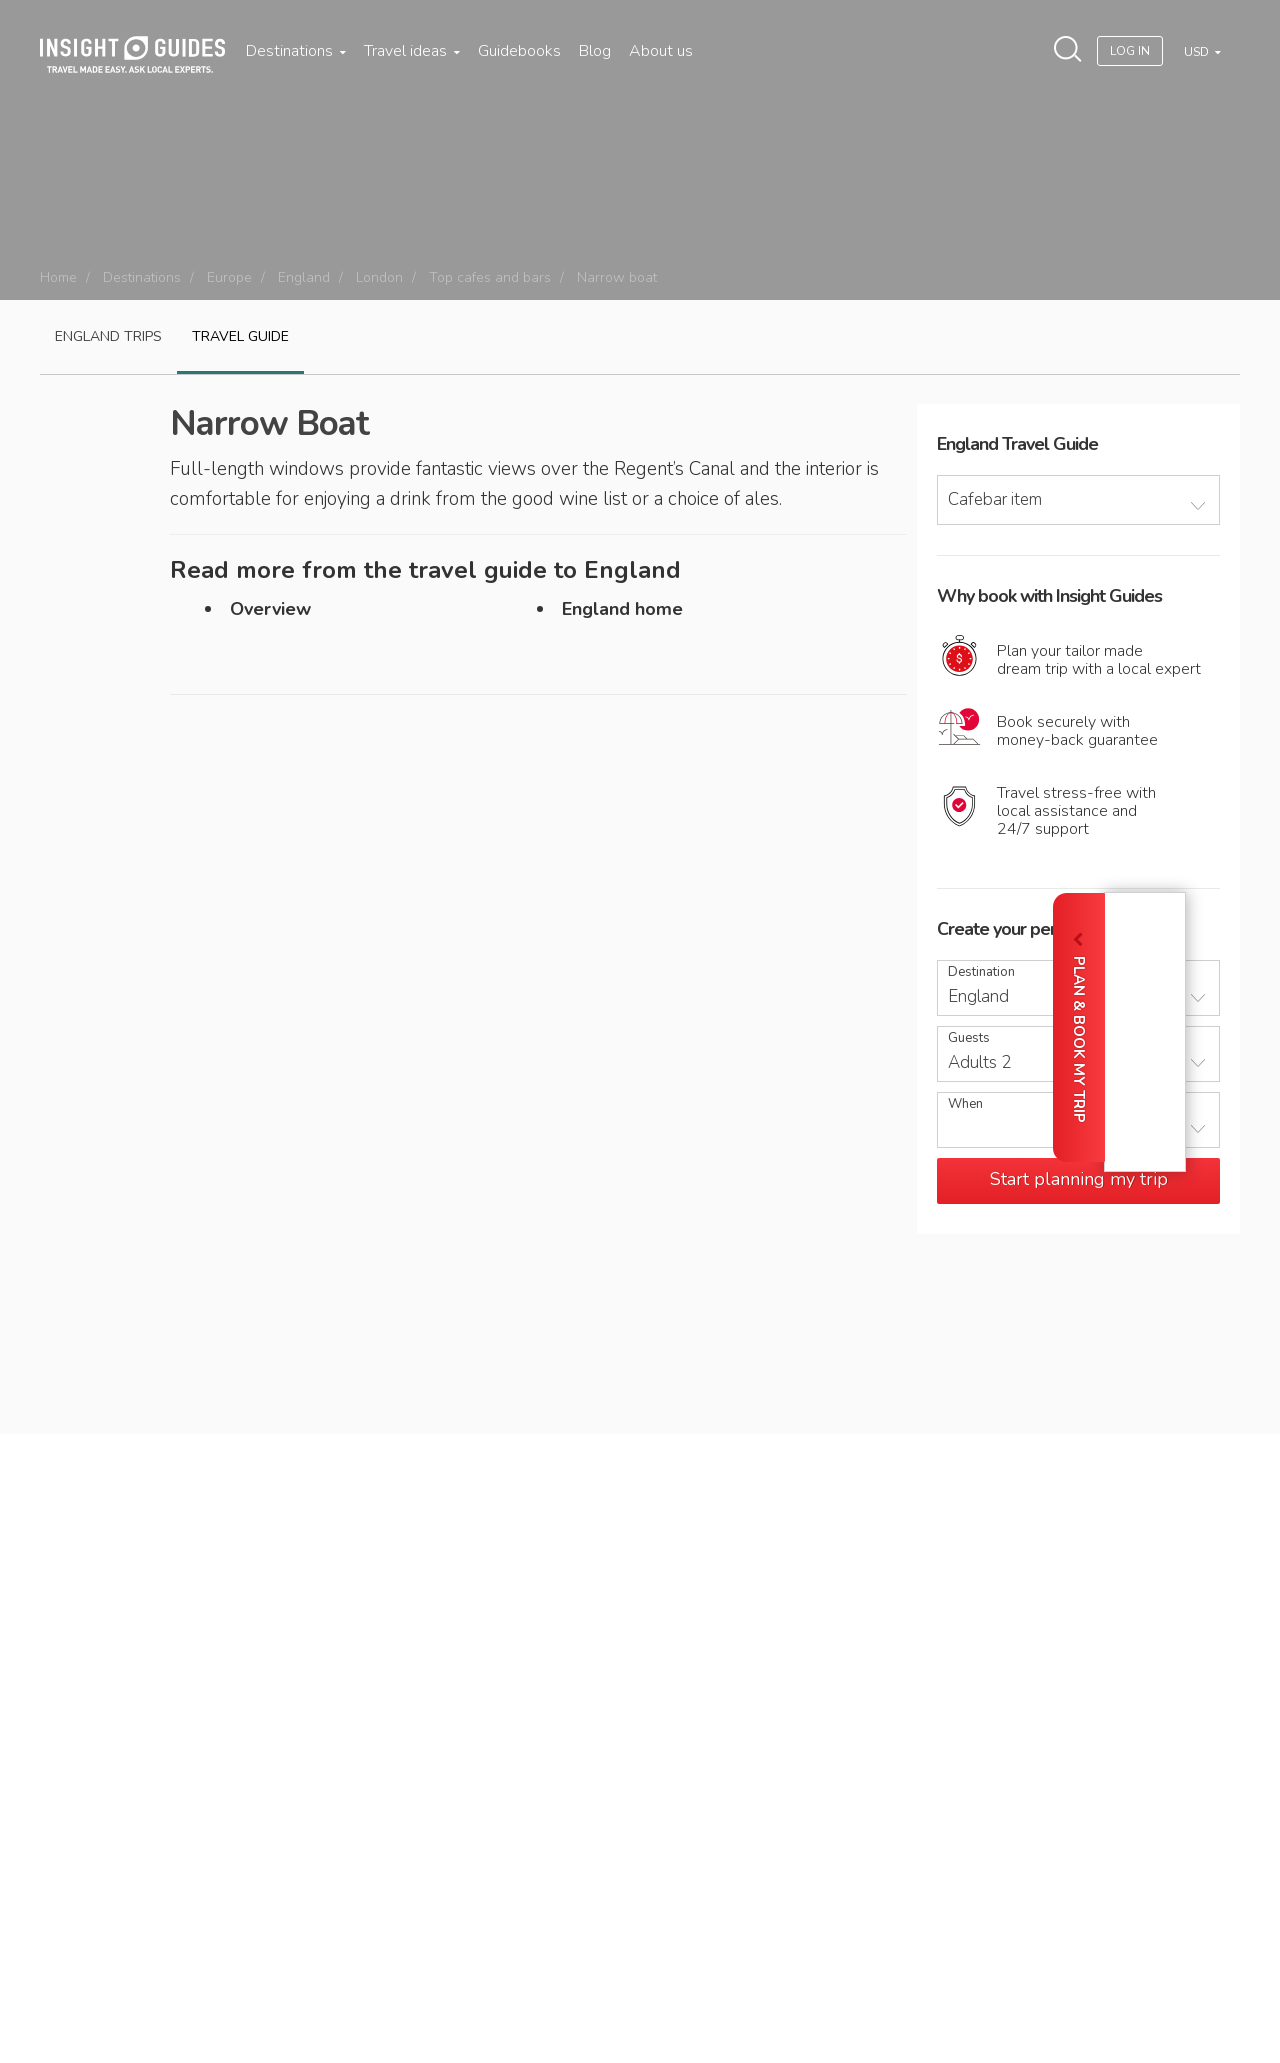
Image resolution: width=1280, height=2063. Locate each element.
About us (661, 51)
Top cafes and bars (490, 277)
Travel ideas (412, 51)
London (379, 277)
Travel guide (240, 336)
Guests (969, 1038)
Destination (981, 972)
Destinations (296, 51)
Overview (270, 609)
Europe (229, 277)
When (965, 1104)
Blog (595, 51)
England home (622, 609)
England (304, 277)
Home (58, 277)
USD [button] (1198, 52)
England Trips (108, 336)
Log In (1130, 51)
